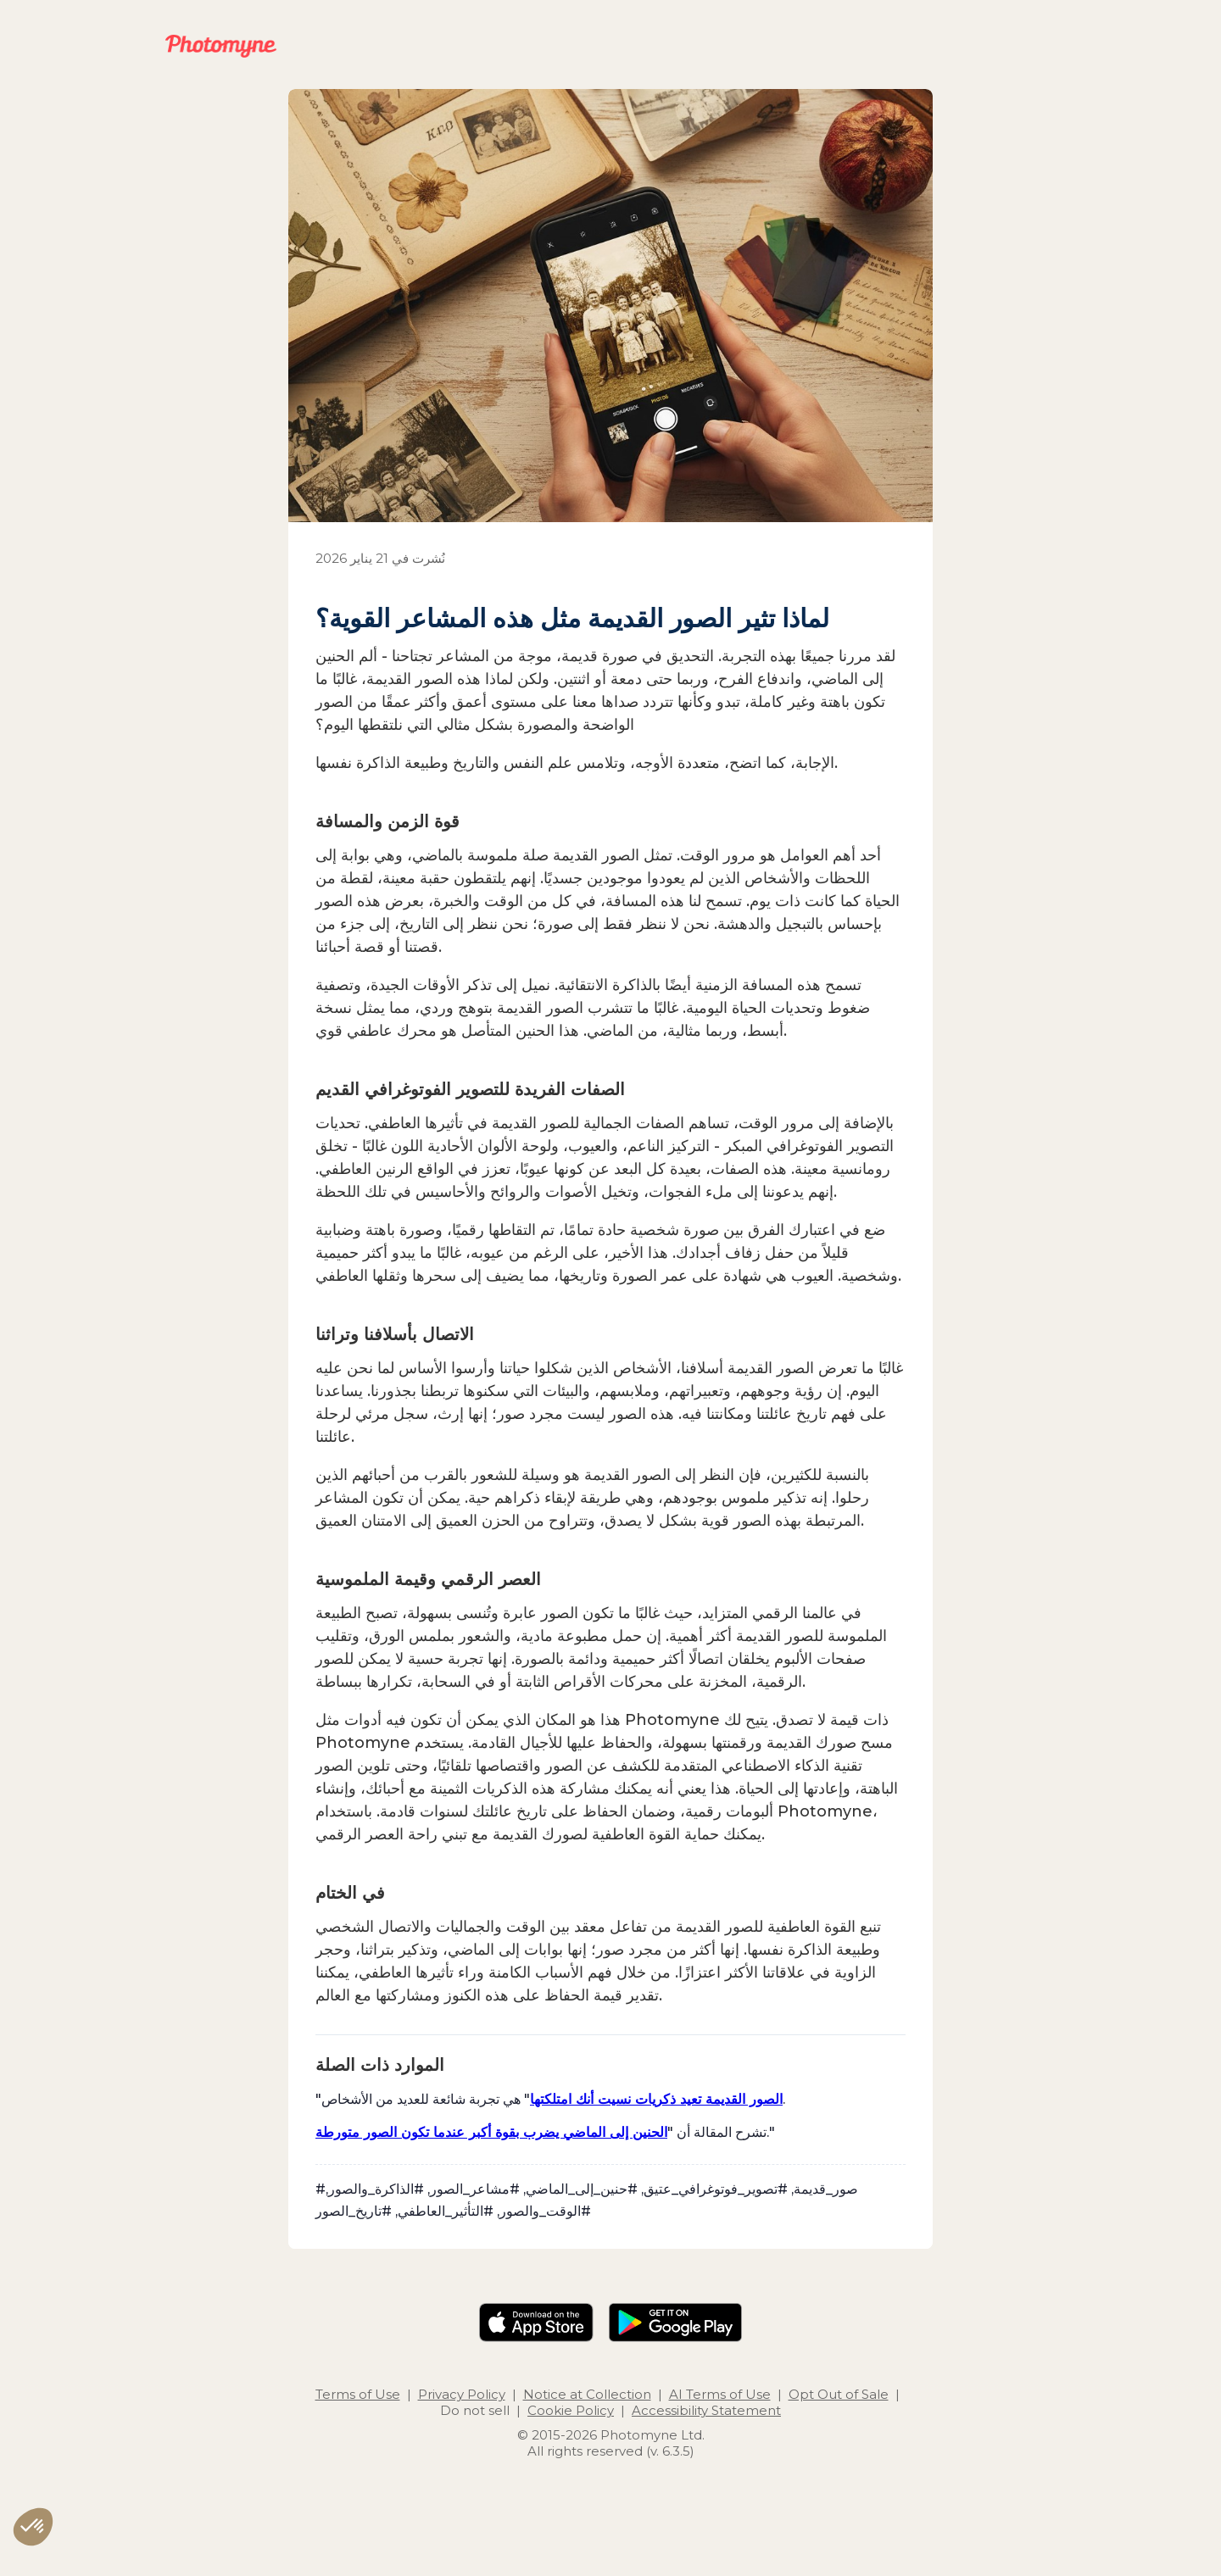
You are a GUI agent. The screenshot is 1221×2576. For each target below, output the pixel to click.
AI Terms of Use (720, 2394)
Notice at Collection (587, 2394)
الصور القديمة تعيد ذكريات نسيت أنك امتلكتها (656, 2098)
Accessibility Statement (706, 2410)
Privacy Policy (461, 2394)
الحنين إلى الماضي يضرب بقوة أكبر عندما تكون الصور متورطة (491, 2131)
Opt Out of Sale (839, 2394)
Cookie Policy (570, 2410)
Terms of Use (357, 2394)
